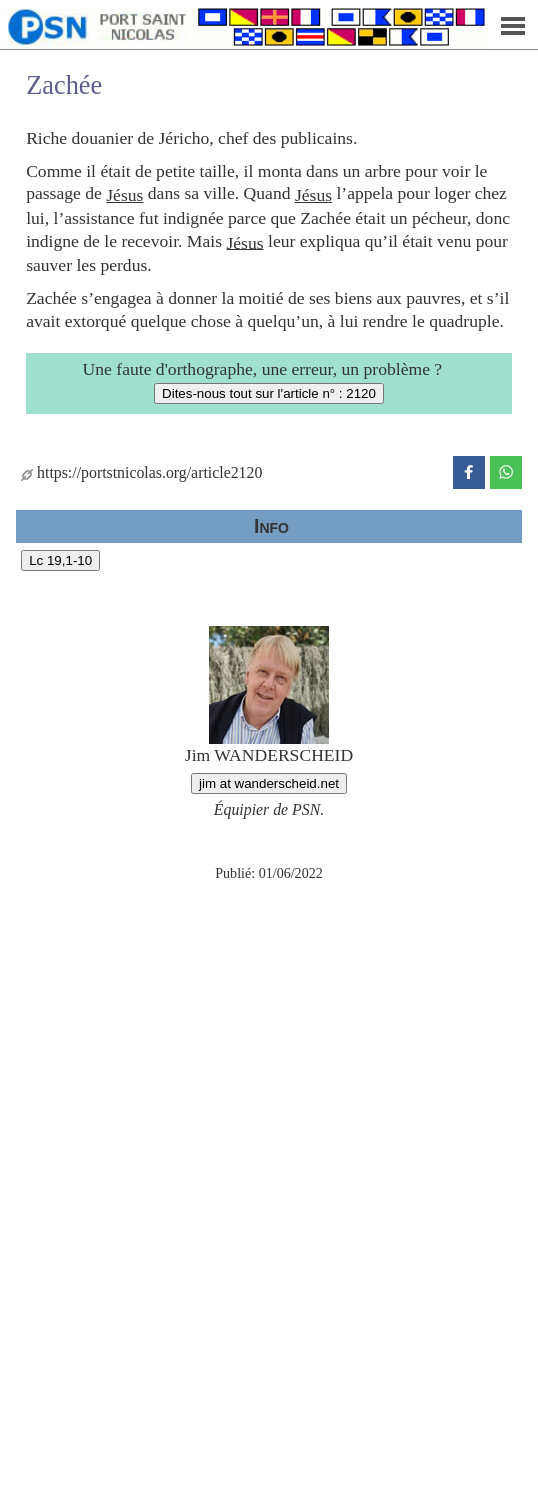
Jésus (124, 195)
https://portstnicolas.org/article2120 (141, 472)
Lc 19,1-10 (60, 560)
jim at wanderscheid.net (269, 783)
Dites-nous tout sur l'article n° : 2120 (269, 393)
